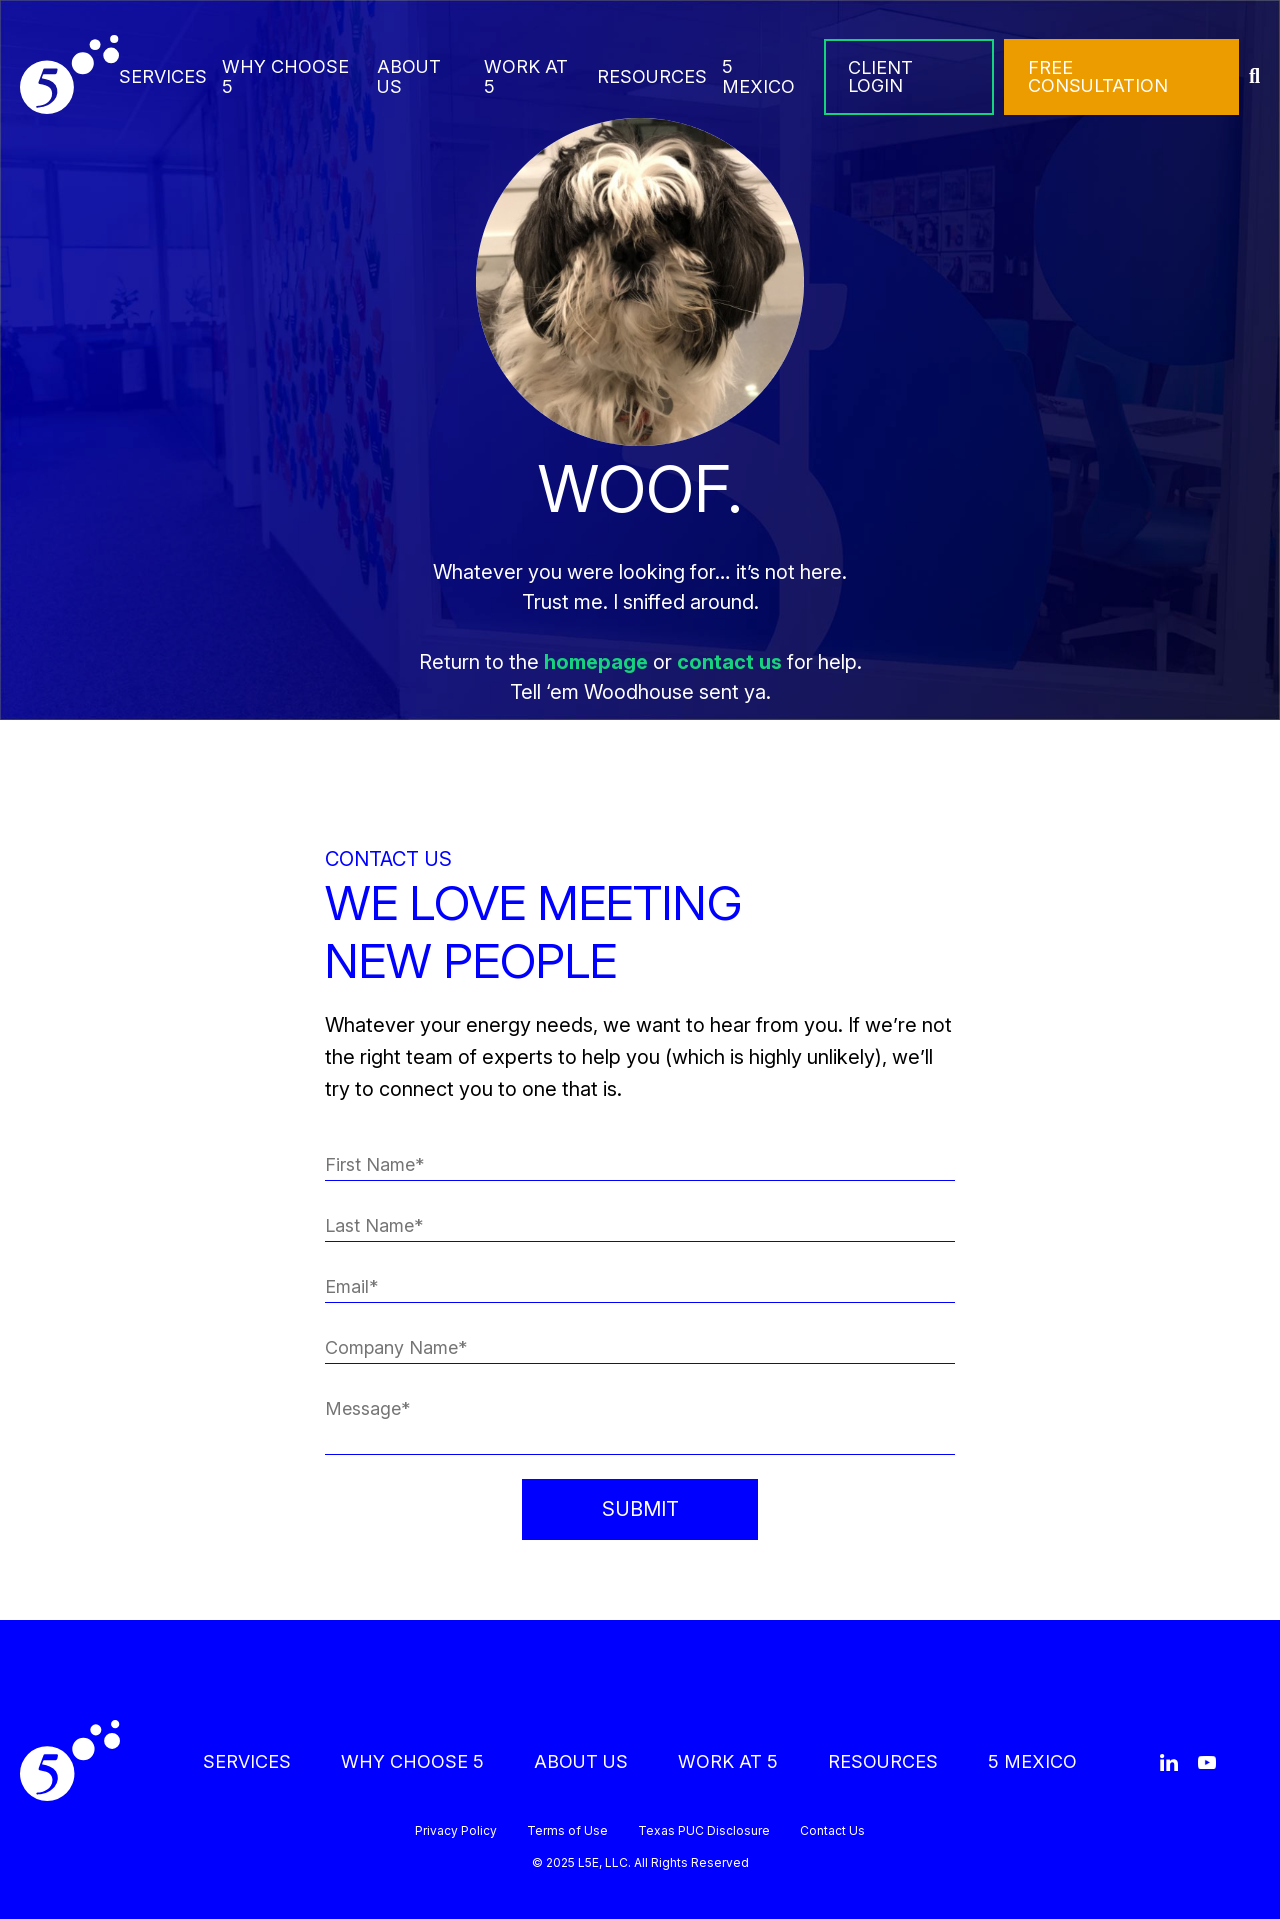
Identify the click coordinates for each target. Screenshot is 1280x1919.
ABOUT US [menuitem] (409, 76)
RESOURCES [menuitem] (652, 76)
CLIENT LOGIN (880, 76)
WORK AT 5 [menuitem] (526, 76)
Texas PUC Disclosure (704, 1831)
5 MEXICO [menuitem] (758, 76)
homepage (596, 662)
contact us (729, 662)
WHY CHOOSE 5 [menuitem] (285, 76)
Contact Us (832, 1831)
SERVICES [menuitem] (163, 76)
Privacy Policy (456, 1831)
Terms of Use (567, 1831)
